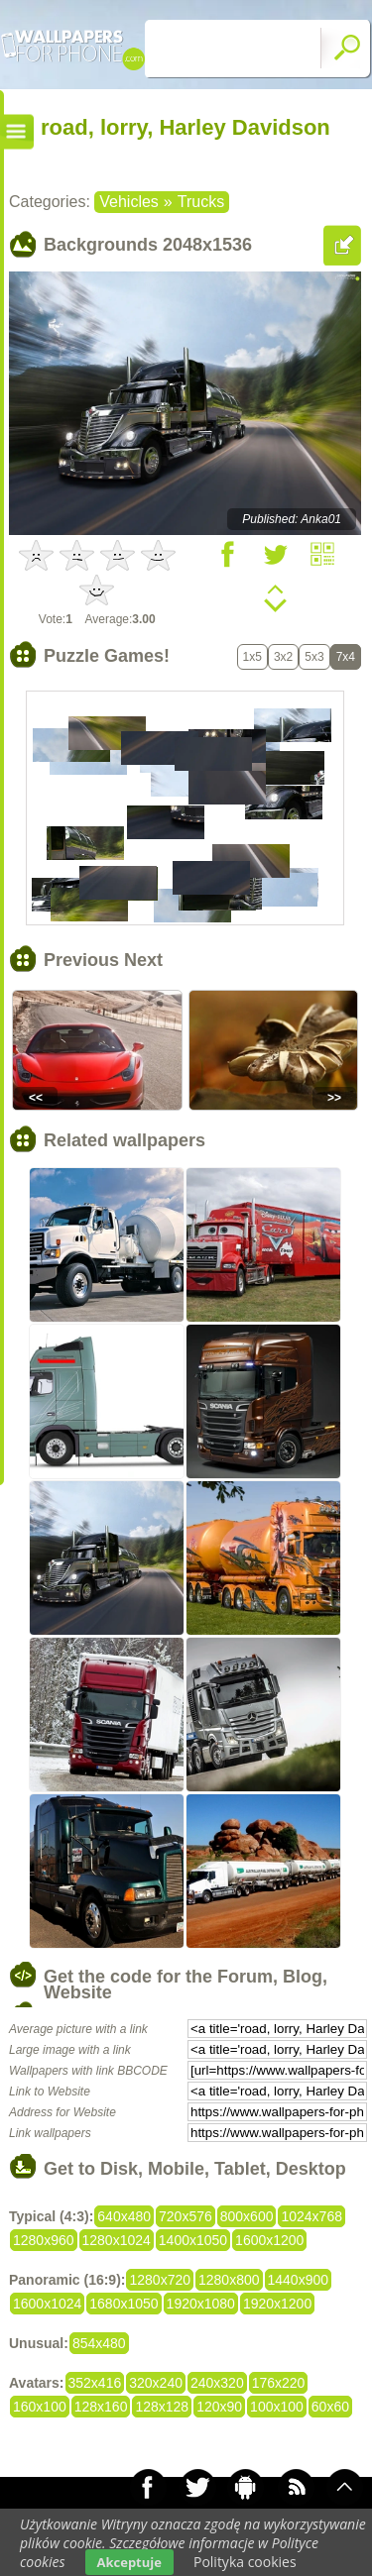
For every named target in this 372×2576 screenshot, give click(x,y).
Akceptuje (129, 2562)
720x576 (185, 2216)
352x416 (95, 2383)
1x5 (252, 657)
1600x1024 (47, 2303)
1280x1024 (116, 2240)
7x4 (345, 657)
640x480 (124, 2216)
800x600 (247, 2216)
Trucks (201, 201)
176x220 (279, 2383)
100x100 (277, 2407)
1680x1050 (123, 2303)
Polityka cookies (245, 2561)
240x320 (217, 2383)
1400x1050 (193, 2240)
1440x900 (298, 2280)
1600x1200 (269, 2240)
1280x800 (229, 2280)
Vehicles (129, 201)
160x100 (39, 2407)
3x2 (283, 657)
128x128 (161, 2407)
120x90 (219, 2407)
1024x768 (311, 2216)
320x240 (156, 2383)
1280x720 (159, 2280)
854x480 (99, 2343)
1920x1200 (277, 2303)
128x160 (101, 2407)
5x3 (314, 657)
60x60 (330, 2407)
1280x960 (43, 2240)
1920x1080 (201, 2303)
